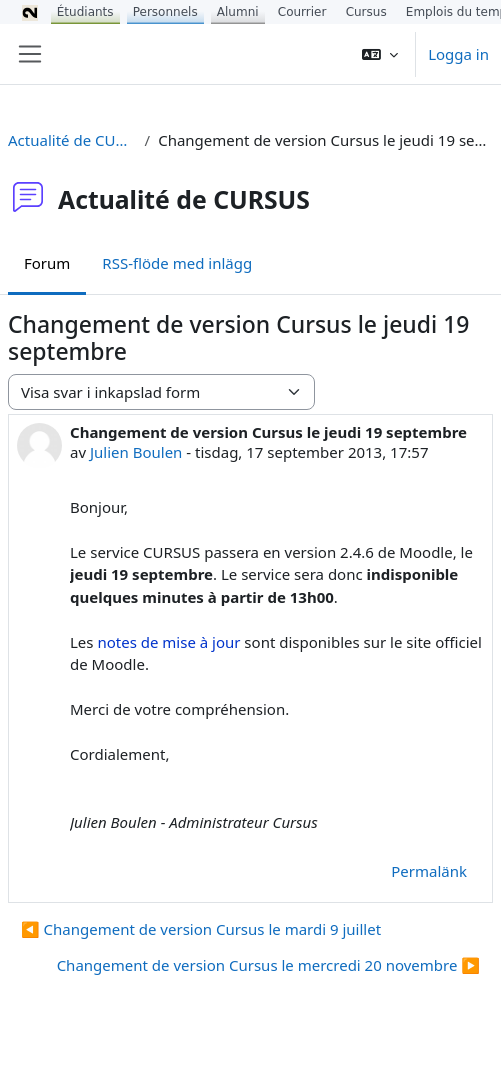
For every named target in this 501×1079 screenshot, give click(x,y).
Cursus (366, 12)
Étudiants (85, 12)
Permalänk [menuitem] (429, 871)
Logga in (458, 54)
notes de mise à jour (168, 642)
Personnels (165, 12)
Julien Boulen (136, 452)
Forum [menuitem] (47, 263)
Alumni (238, 12)
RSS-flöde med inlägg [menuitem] (177, 263)
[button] (380, 54)
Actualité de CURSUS (72, 140)
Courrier (302, 12)
